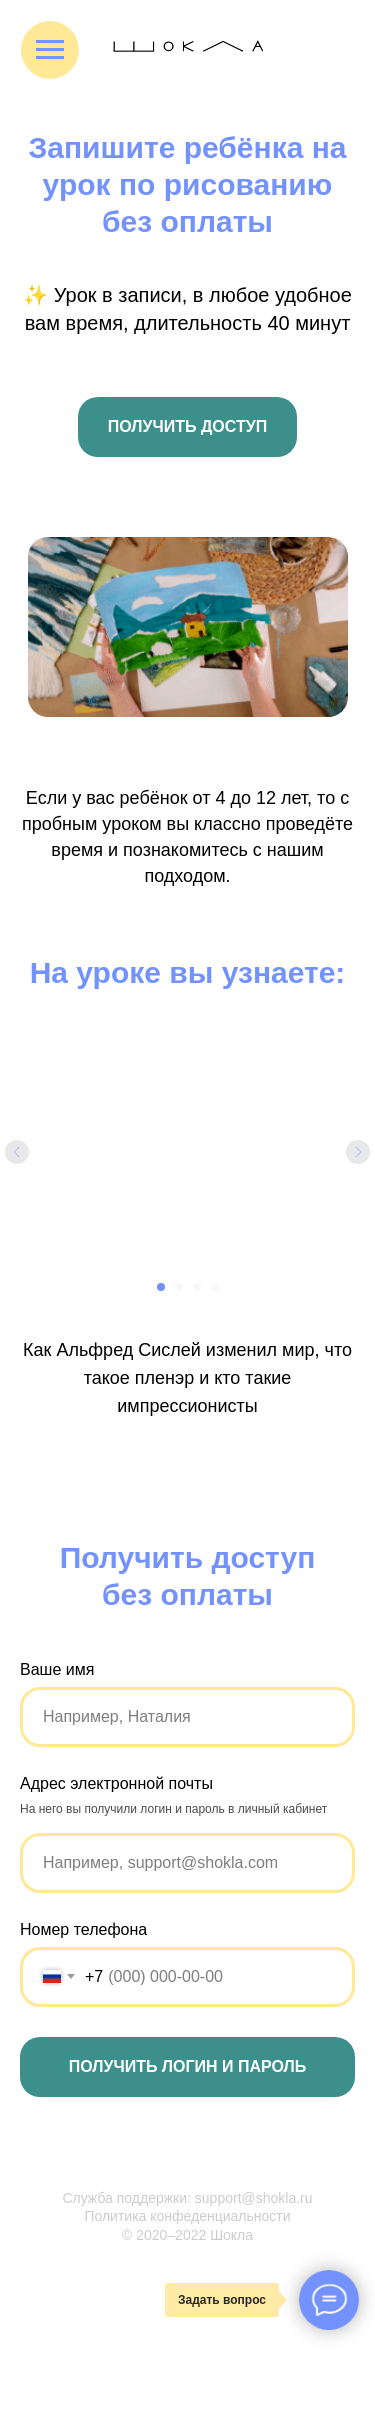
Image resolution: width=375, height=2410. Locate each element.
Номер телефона (83, 1929)
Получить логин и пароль (188, 2066)
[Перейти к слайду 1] (161, 1287)
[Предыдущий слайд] (17, 1152)
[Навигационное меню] (50, 50)
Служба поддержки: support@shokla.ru (187, 2198)
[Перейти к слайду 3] (197, 1287)
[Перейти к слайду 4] (215, 1287)
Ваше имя (57, 1669)
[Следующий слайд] (358, 1152)
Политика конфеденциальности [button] (187, 2216)
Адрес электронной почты (116, 1783)
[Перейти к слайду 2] (179, 1287)
